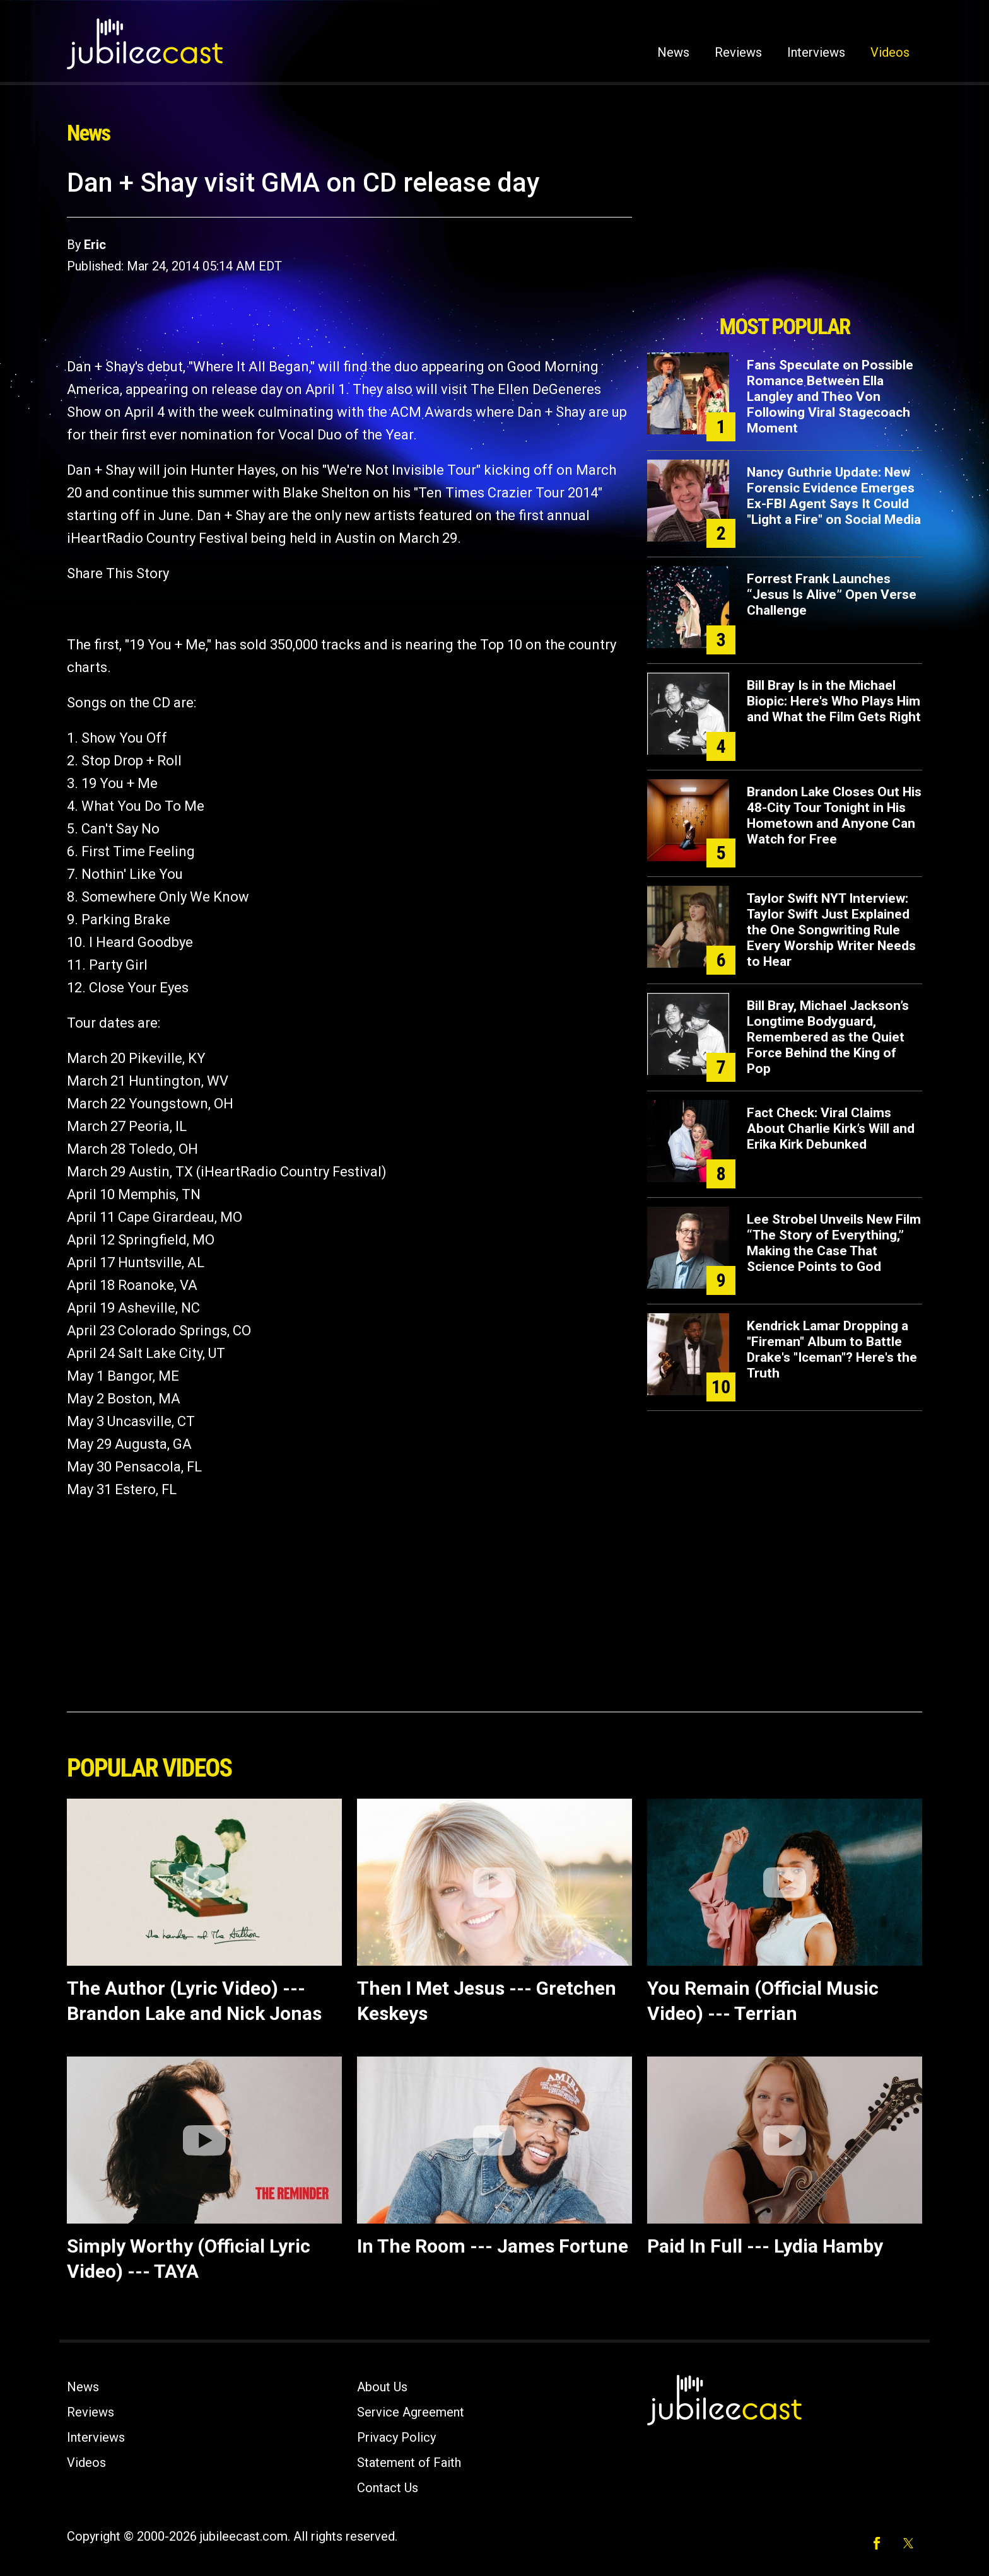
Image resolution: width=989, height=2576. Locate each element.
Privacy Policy (396, 2437)
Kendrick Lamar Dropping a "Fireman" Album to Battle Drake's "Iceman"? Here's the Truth (832, 1349)
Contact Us (387, 2487)
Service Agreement (410, 2412)
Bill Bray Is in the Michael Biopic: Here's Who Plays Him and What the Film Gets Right (834, 701)
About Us (382, 2386)
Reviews (738, 52)
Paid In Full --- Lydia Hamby (765, 2246)
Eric (95, 244)
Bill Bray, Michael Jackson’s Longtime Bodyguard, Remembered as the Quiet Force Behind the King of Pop (828, 1037)
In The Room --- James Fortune (492, 2246)
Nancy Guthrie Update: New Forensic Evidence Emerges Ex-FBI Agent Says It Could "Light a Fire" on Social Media (834, 496)
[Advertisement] (784, 237)
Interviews (816, 52)
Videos (890, 52)
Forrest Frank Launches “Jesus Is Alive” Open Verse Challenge (831, 594)
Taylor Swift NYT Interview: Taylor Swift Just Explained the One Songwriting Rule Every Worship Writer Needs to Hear (831, 930)
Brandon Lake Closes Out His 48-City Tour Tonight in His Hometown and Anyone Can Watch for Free (834, 815)
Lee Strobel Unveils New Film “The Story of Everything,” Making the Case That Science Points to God (834, 1243)
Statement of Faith (409, 2462)
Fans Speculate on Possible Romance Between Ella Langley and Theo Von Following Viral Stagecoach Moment (830, 396)
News (673, 52)
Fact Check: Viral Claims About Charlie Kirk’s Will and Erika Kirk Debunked (831, 1128)
